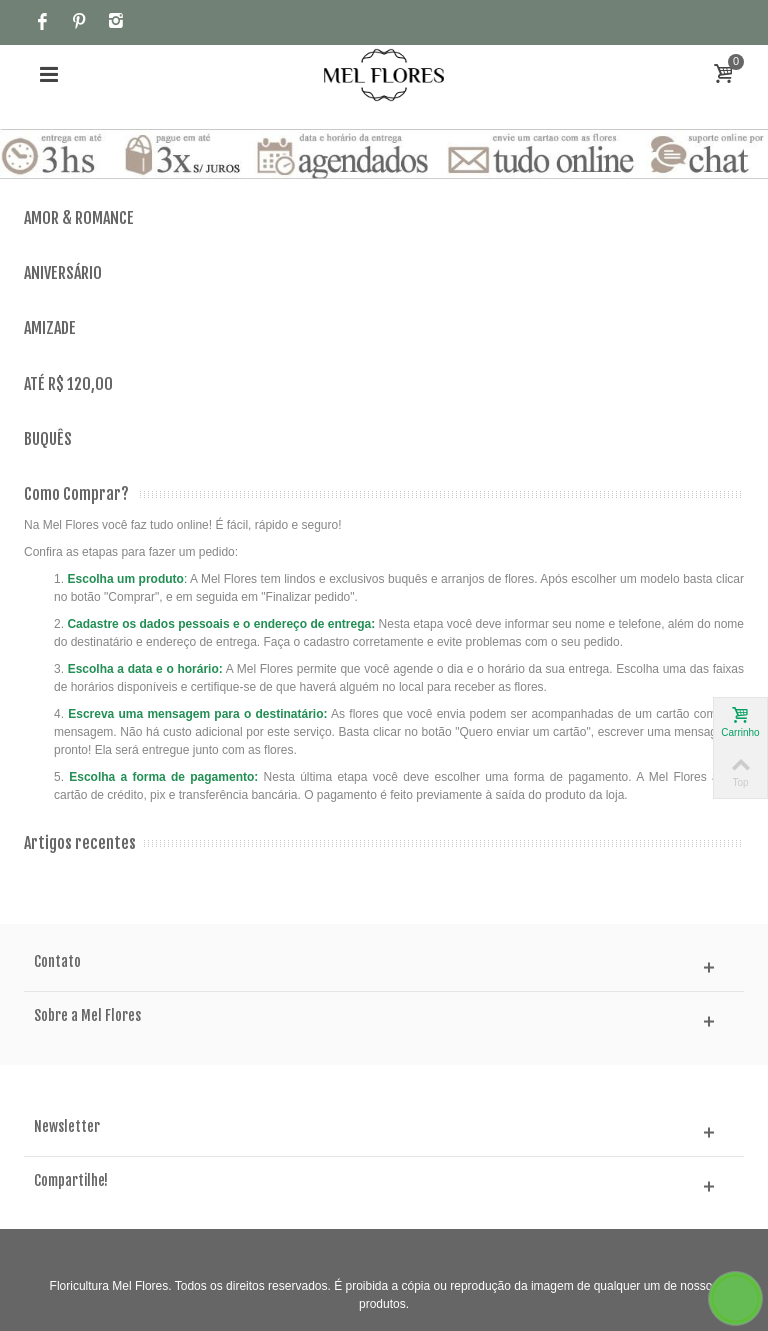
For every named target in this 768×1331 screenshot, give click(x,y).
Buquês (48, 439)
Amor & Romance (79, 218)
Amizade (50, 328)
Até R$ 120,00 (68, 384)
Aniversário (63, 273)
